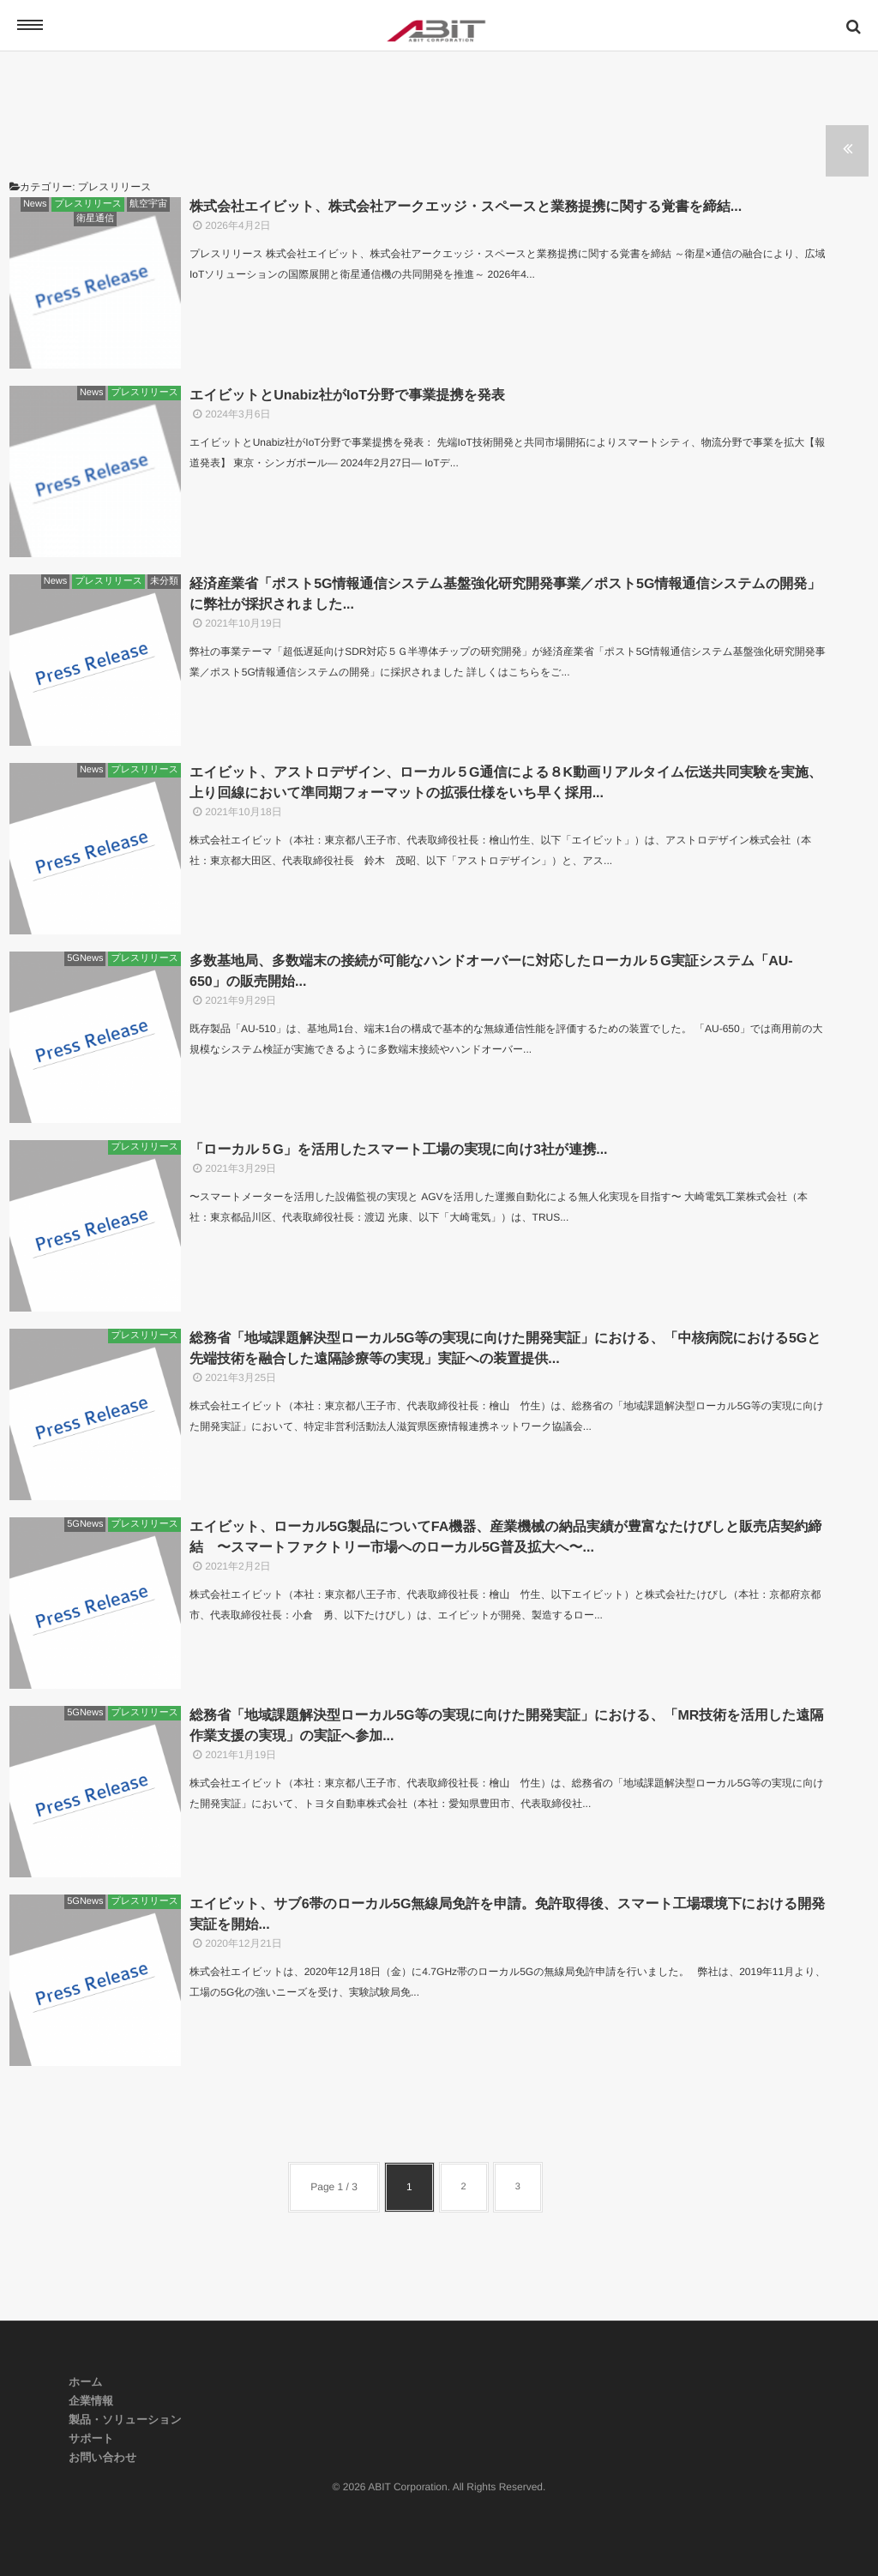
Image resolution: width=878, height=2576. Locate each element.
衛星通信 (95, 218)
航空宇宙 (148, 204)
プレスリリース (88, 204)
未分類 (164, 581)
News (35, 204)
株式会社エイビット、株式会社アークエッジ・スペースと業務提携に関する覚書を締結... (465, 207)
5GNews (85, 958)
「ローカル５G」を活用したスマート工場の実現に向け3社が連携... (398, 1150)
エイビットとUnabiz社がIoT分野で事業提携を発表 (347, 395)
